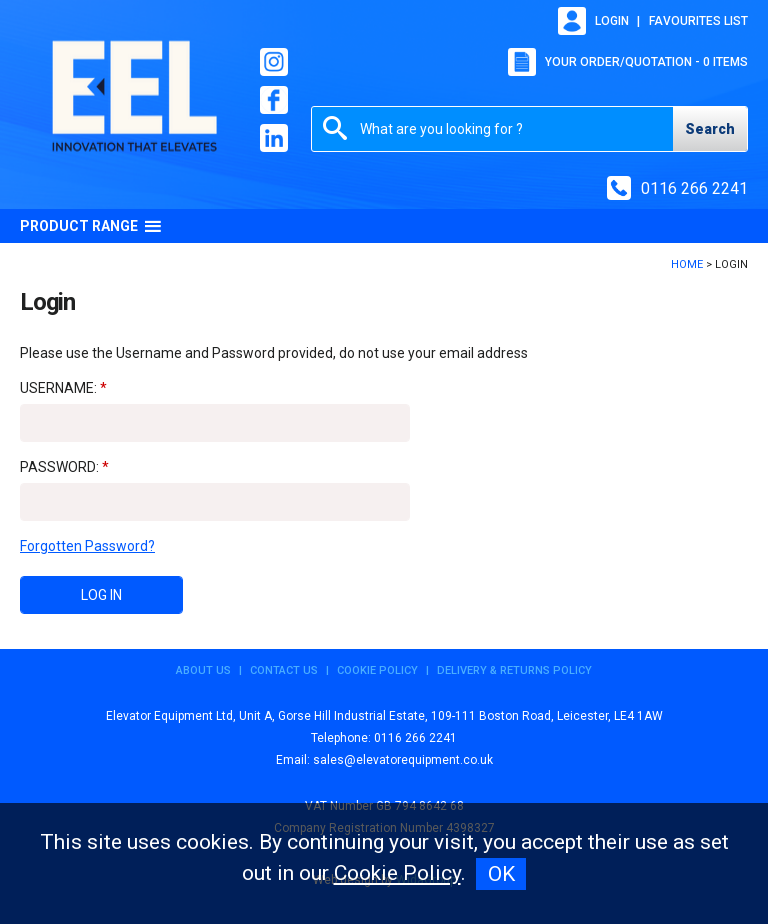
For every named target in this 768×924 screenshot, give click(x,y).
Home (687, 264)
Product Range (91, 226)
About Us (203, 670)
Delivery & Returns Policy (514, 670)
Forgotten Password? (87, 546)
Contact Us (284, 670)
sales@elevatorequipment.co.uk (403, 760)
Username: (58, 388)
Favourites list (698, 21)
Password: (59, 467)
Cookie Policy (377, 670)
